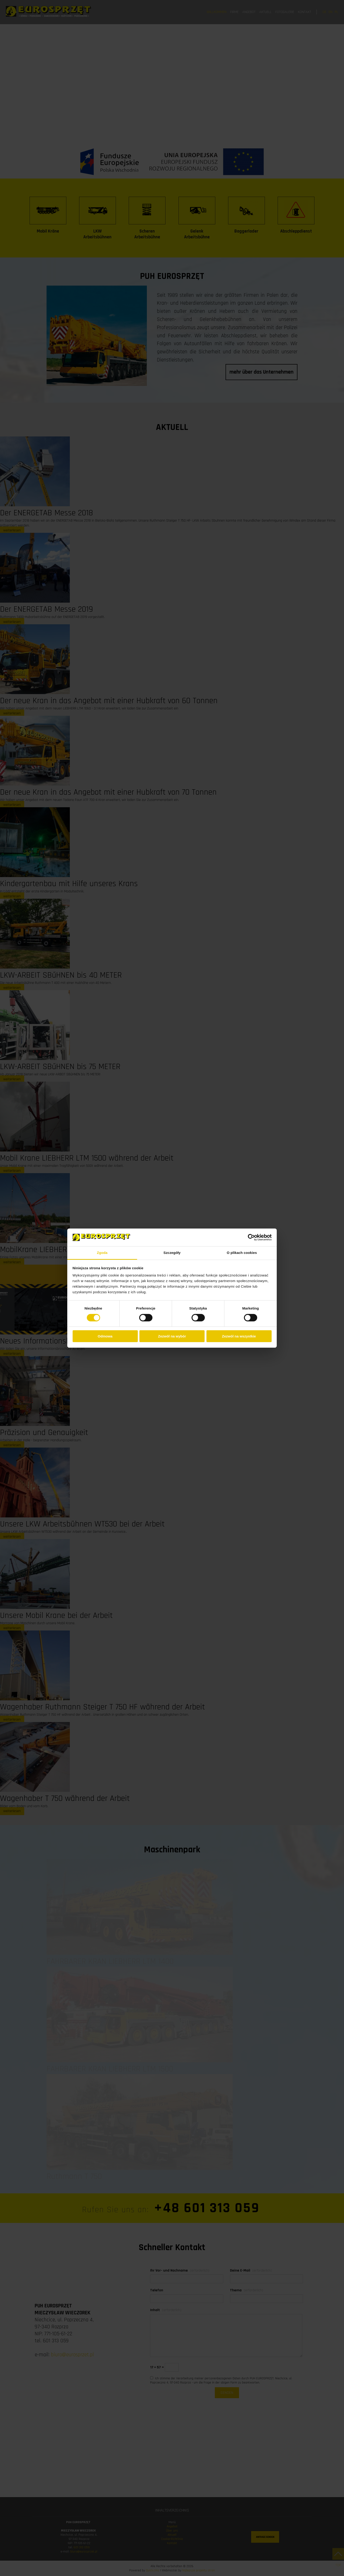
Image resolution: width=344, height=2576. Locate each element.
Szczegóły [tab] (171, 1253)
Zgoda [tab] (102, 1253)
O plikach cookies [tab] (242, 1253)
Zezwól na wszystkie (239, 1336)
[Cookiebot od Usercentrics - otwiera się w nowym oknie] (251, 1237)
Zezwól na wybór (172, 1336)
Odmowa (105, 1336)
